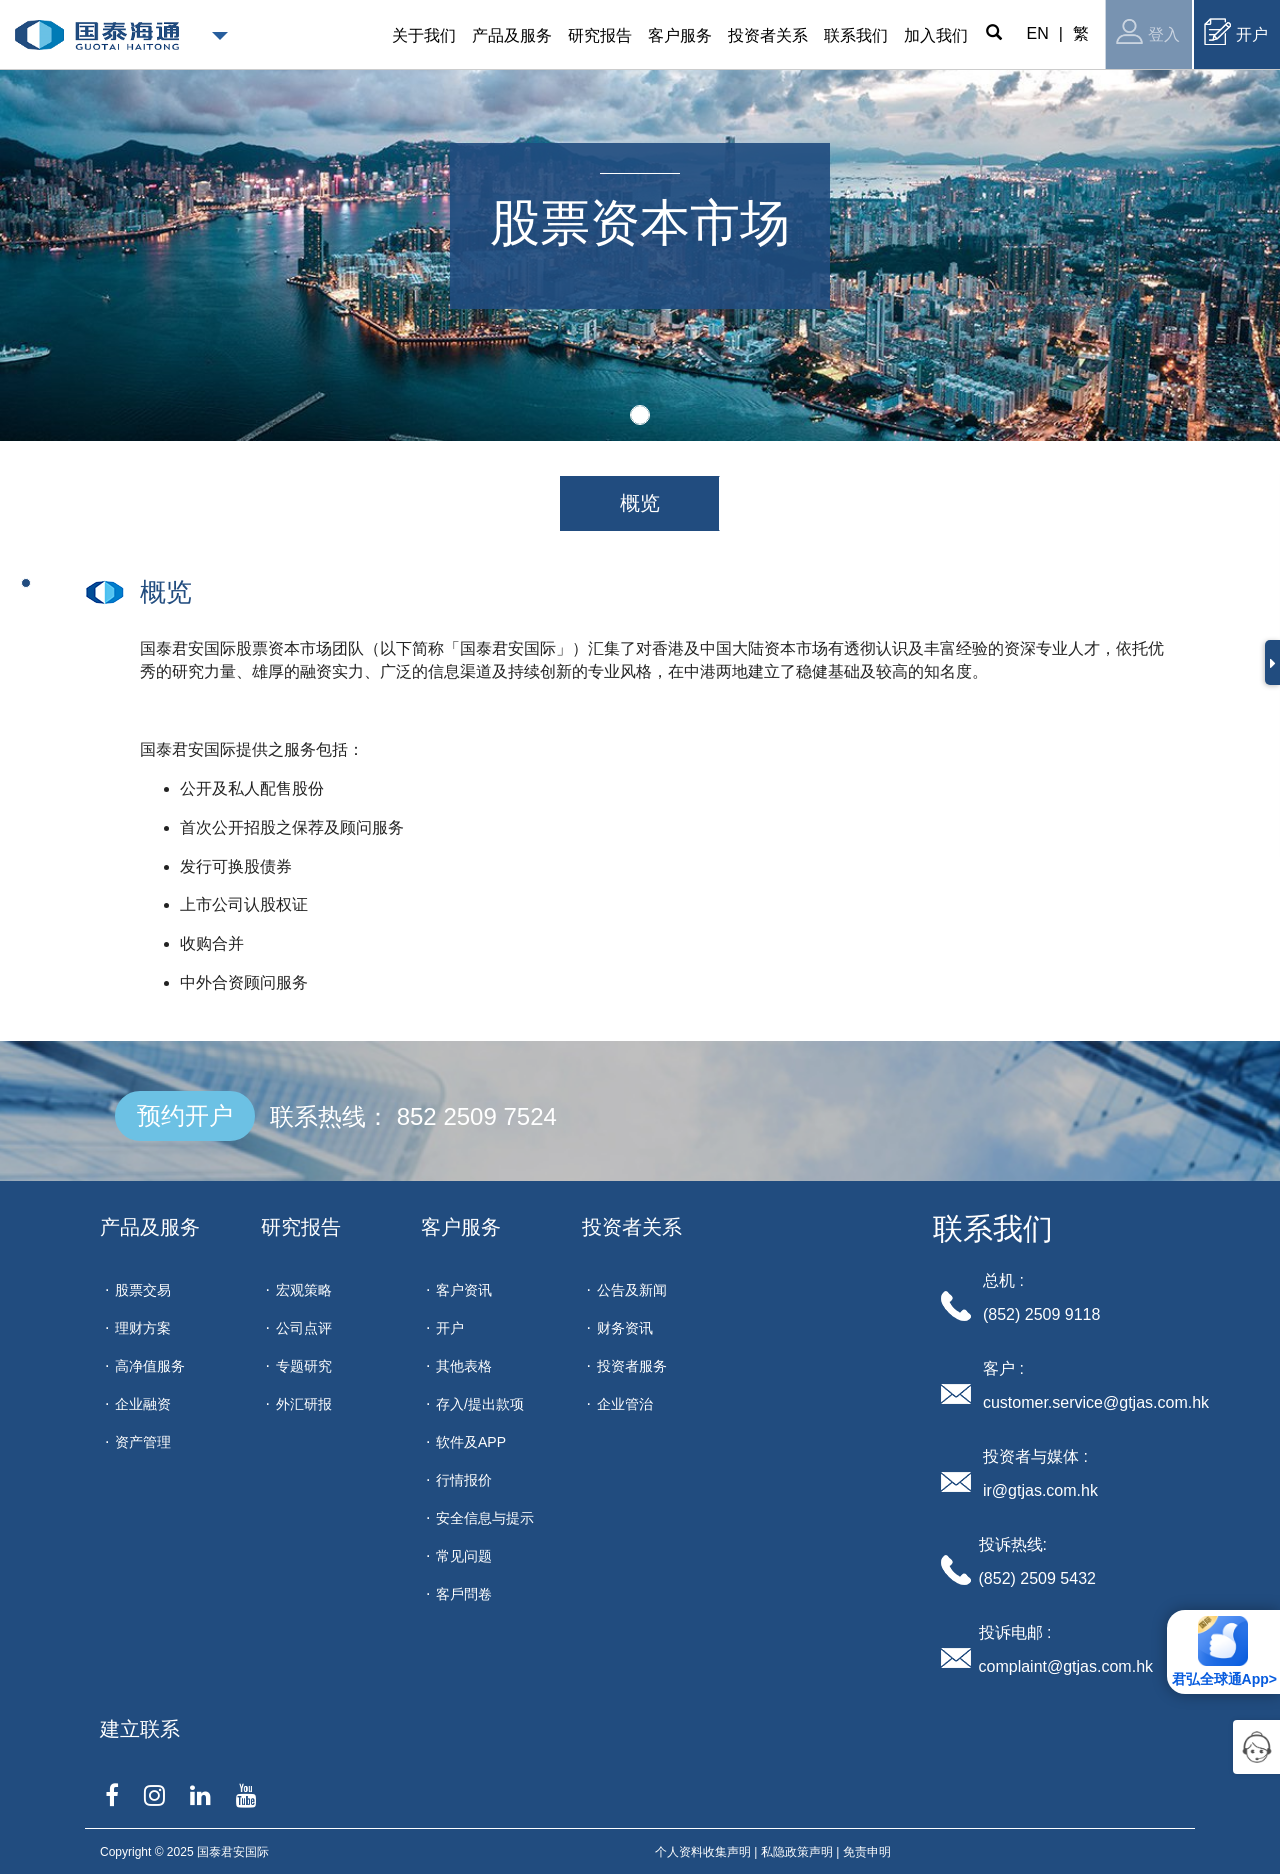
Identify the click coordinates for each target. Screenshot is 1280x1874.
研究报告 (301, 1227)
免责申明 (867, 1852)
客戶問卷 (464, 1594)
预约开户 (185, 1115)
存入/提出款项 (480, 1404)
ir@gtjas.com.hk (1040, 1490)
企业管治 (625, 1404)
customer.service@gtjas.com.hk (1096, 1402)
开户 (1236, 31)
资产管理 (143, 1442)
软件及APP (471, 1442)
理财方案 (143, 1328)
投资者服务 (632, 1366)
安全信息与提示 (485, 1518)
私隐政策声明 (797, 1852)
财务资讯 (625, 1328)
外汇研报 (304, 1404)
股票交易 (143, 1290)
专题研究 (304, 1366)
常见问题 (464, 1556)
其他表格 (464, 1366)
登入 (1148, 31)
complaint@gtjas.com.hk (1066, 1666)
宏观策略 (304, 1290)
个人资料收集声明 (703, 1852)
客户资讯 (464, 1290)
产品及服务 (150, 1227)
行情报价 (464, 1480)
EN (1038, 33)
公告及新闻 (632, 1290)
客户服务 (461, 1227)
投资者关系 (632, 1227)
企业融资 (143, 1404)
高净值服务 (150, 1366)
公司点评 (304, 1328)
